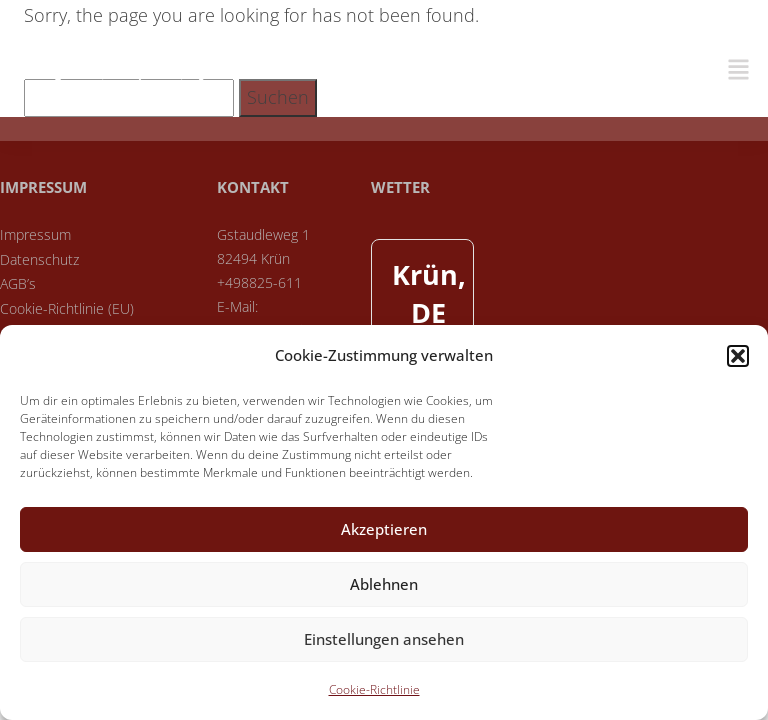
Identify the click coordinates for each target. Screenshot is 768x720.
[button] (738, 356)
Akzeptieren (384, 529)
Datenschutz (39, 259)
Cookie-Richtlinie (374, 689)
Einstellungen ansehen (384, 639)
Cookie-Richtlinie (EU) (67, 308)
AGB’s (18, 283)
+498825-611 (259, 282)
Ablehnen (384, 584)
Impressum (35, 234)
